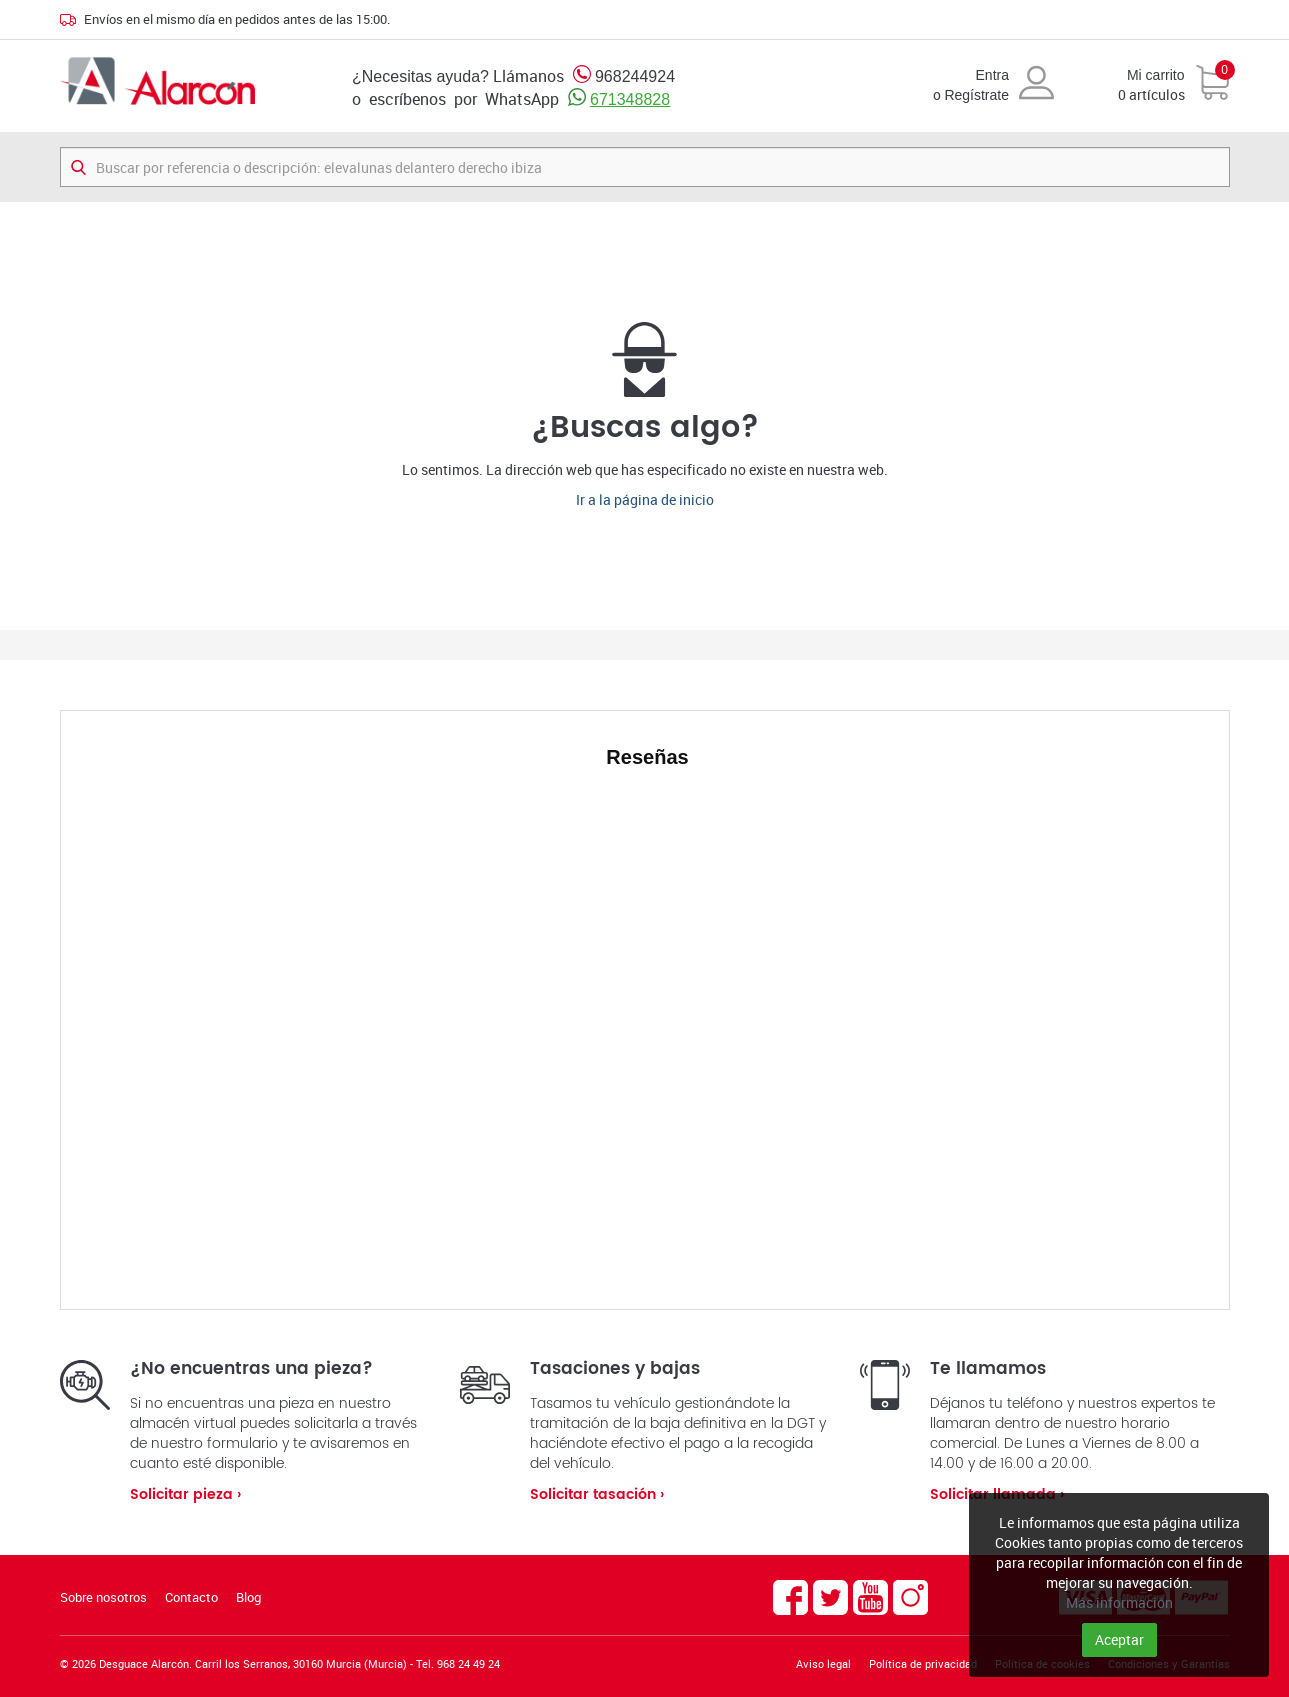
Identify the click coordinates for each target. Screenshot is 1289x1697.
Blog (248, 1597)
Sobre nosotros (103, 1597)
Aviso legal (823, 1663)
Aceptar (1119, 1639)
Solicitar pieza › (185, 1494)
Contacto (191, 1597)
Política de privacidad (923, 1663)
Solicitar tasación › (597, 1494)
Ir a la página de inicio (645, 499)
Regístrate (976, 95)
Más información (1119, 1602)
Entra (992, 75)
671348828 (630, 99)
